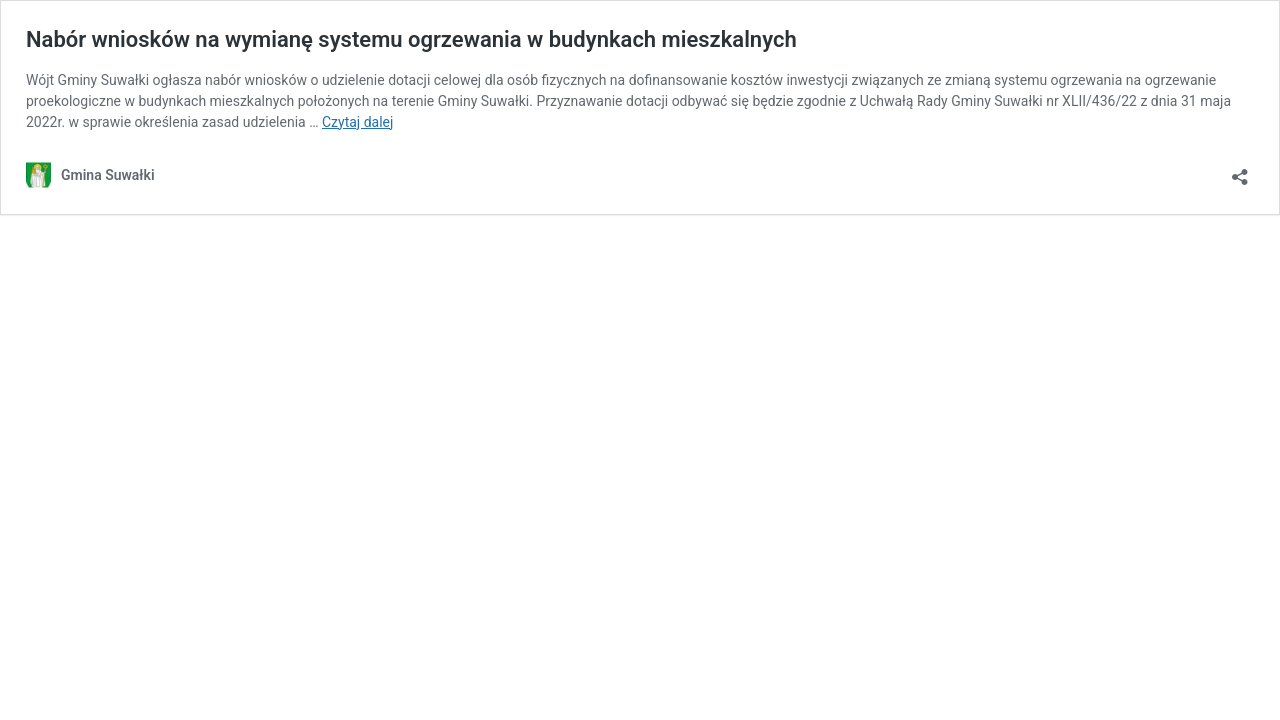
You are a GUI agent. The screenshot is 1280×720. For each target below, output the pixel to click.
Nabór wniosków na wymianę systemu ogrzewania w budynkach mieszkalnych (411, 39)
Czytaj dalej (357, 122)
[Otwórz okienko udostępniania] (1240, 170)
